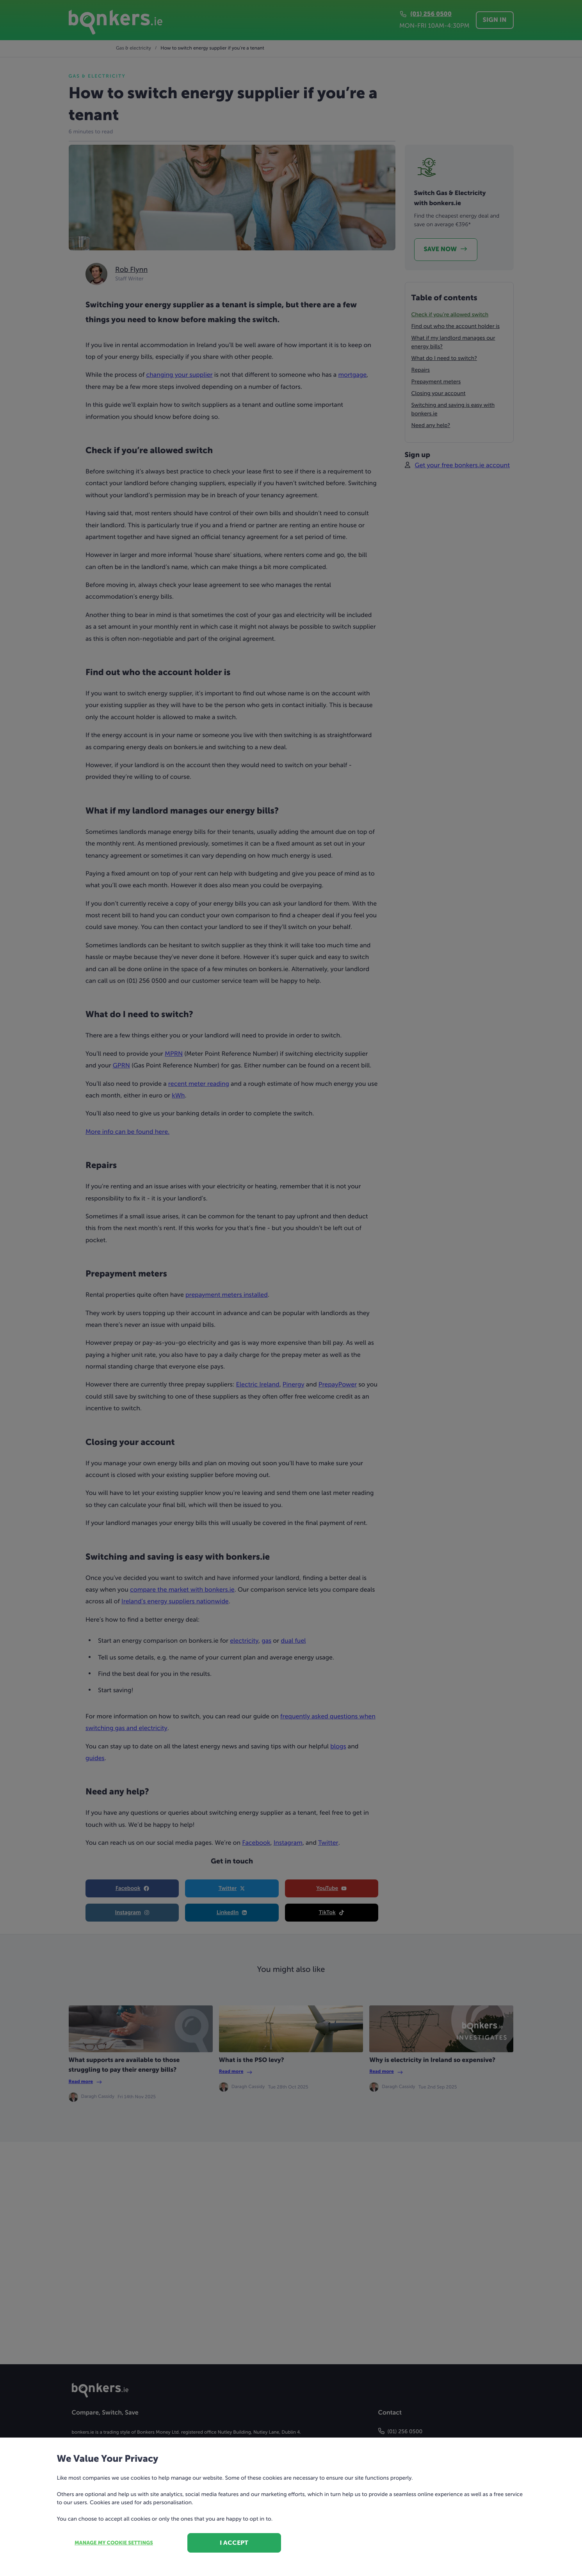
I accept (234, 2542)
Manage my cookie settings (114, 2543)
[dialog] (291, 1288)
